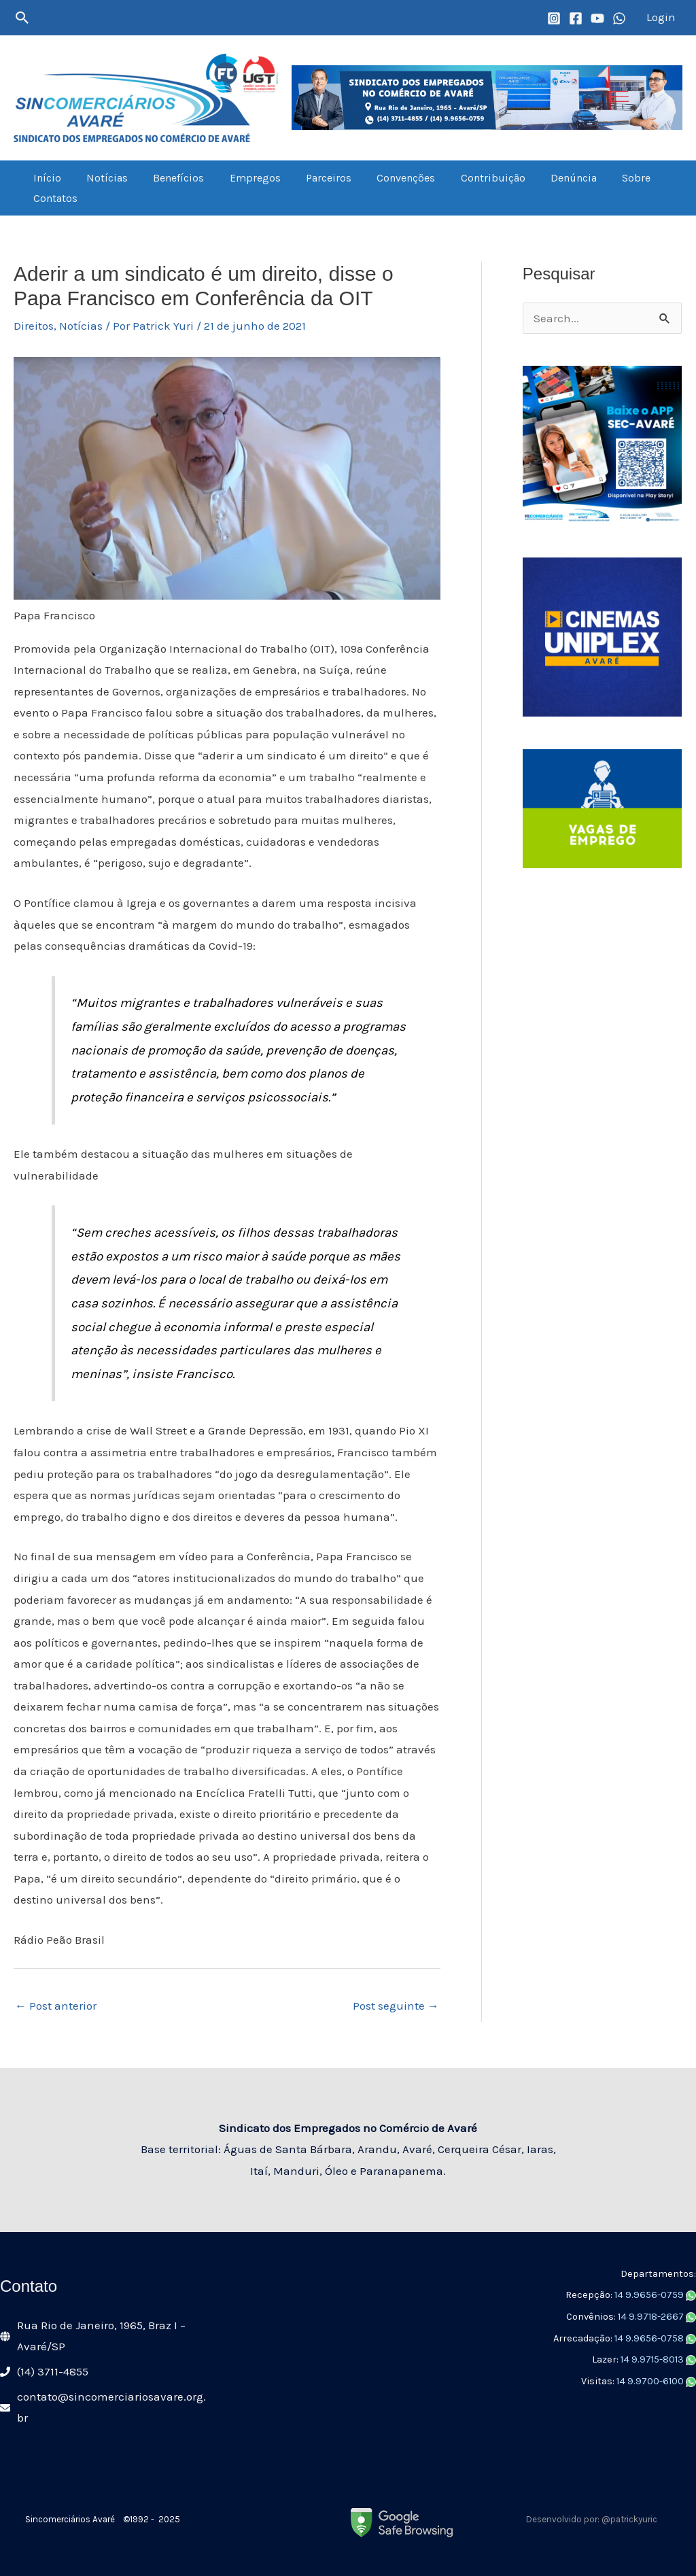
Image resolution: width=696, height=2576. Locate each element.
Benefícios (169, 177)
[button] (22, 18)
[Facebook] (575, 18)
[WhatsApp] (619, 18)
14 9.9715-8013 (653, 2359)
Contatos (53, 198)
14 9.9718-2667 (652, 2316)
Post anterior (56, 2005)
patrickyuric (633, 2519)
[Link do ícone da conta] (661, 18)
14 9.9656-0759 (650, 2295)
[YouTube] (597, 18)
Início (45, 177)
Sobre (605, 177)
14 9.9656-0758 (650, 2338)
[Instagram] (554, 18)
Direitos (34, 325)
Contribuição (469, 177)
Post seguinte (396, 2005)
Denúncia (546, 177)
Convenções (386, 177)
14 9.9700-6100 (651, 2381)
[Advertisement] (602, 1105)
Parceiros (312, 177)
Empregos (242, 177)
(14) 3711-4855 (52, 2371)
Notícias (101, 177)
